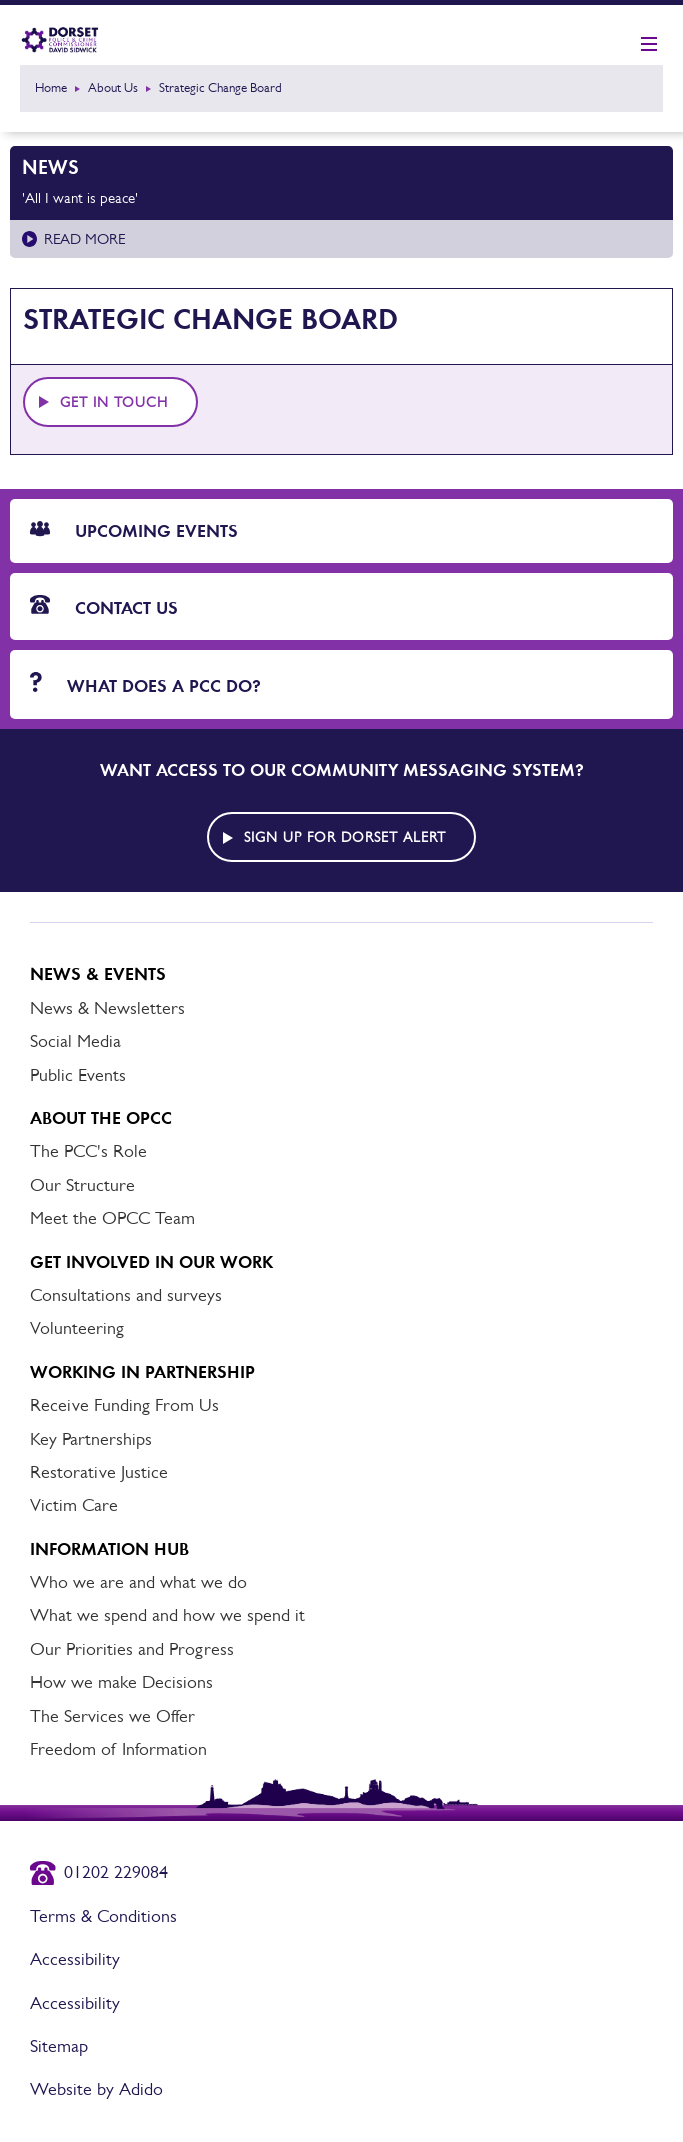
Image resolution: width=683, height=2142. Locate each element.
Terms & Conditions (103, 1916)
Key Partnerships (91, 1439)
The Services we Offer (112, 1716)
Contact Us (104, 607)
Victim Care (74, 1505)
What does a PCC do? (145, 684)
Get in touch (114, 402)
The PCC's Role (88, 1151)
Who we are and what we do (138, 1582)
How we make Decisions (121, 1682)
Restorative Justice (99, 1472)
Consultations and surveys (126, 1295)
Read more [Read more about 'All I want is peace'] (84, 238)
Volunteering (77, 1328)
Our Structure (82, 1185)
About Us (113, 87)
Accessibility (75, 1959)
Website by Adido (96, 2089)
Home (51, 87)
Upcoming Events (134, 531)
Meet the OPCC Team (112, 1218)
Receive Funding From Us (124, 1405)
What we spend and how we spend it (167, 1615)
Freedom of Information (118, 1749)
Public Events (78, 1075)
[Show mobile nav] (649, 45)
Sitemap (59, 2046)
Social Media (75, 1041)
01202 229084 (116, 1872)
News (50, 167)
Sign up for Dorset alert (345, 837)
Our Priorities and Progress (132, 1649)
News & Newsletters (107, 1008)
